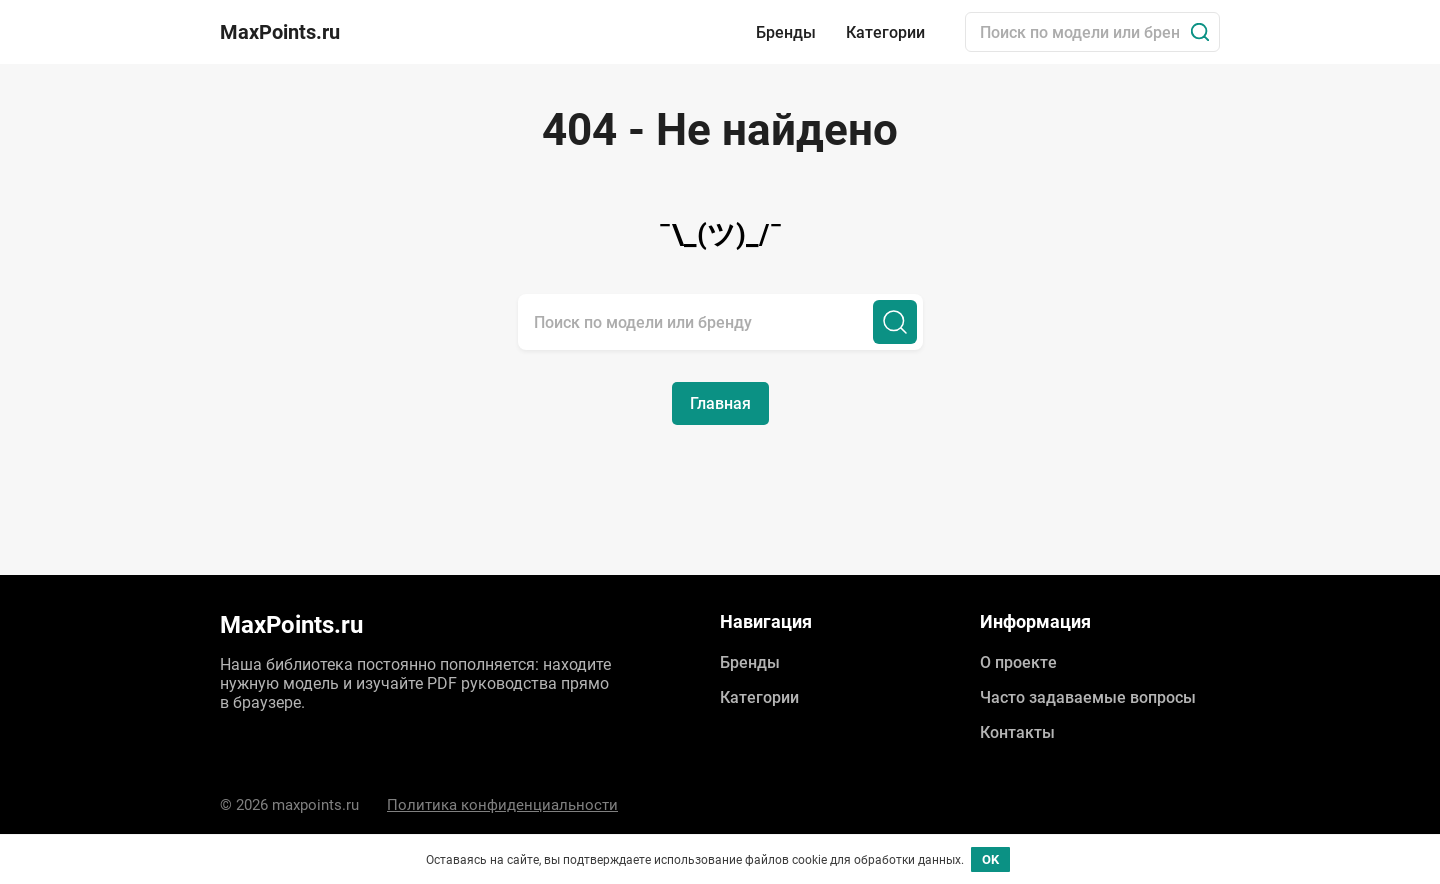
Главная (720, 403)
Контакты (1017, 732)
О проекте (1018, 662)
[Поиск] (1200, 32)
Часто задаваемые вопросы (1088, 697)
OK (990, 859)
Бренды (786, 32)
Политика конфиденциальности (502, 805)
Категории (885, 32)
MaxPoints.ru (280, 32)
